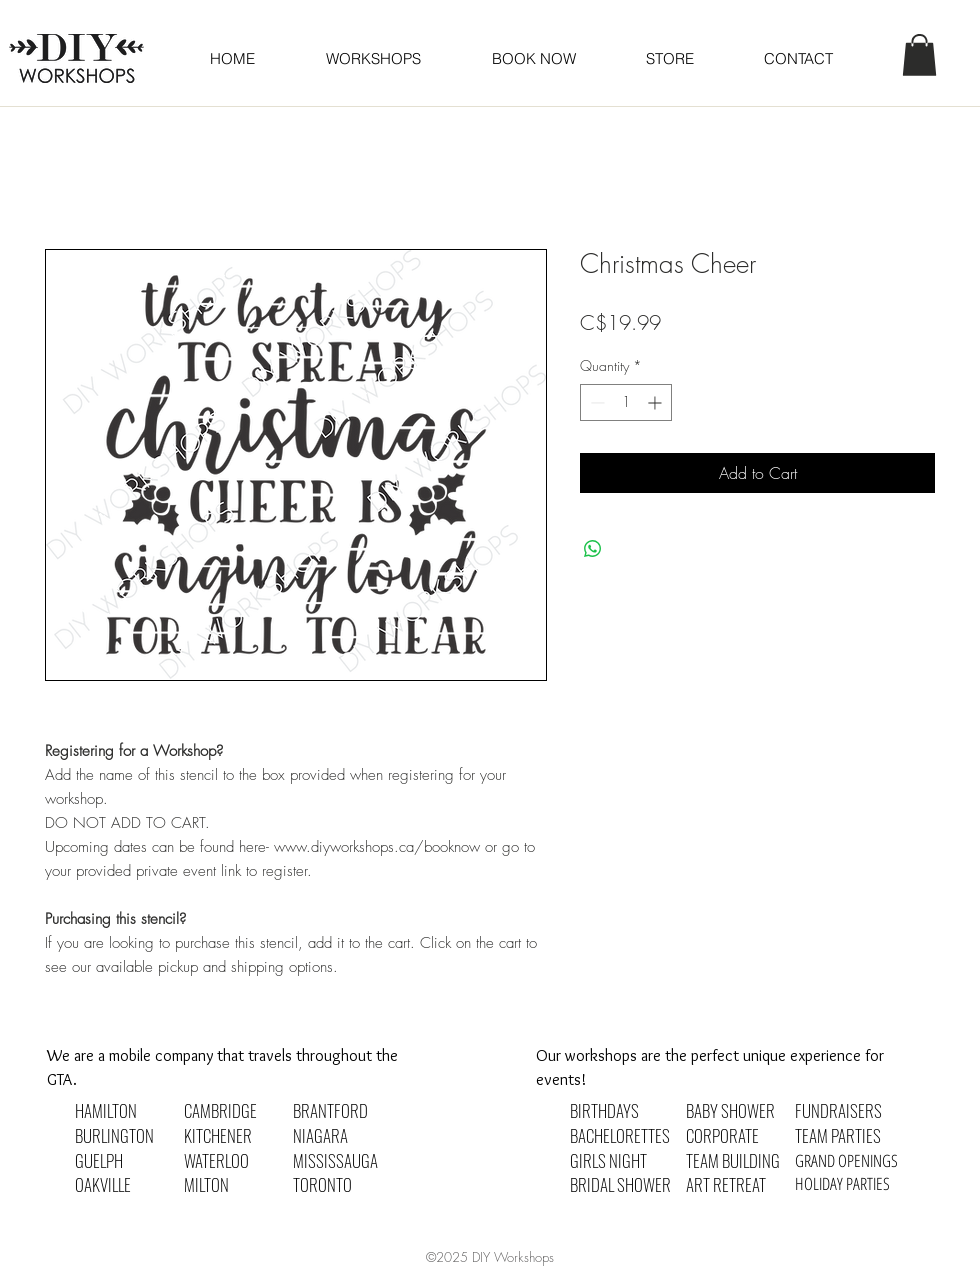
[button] (533, 58)
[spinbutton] (626, 402)
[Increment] (656, 402)
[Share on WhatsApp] (593, 549)
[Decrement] (595, 402)
